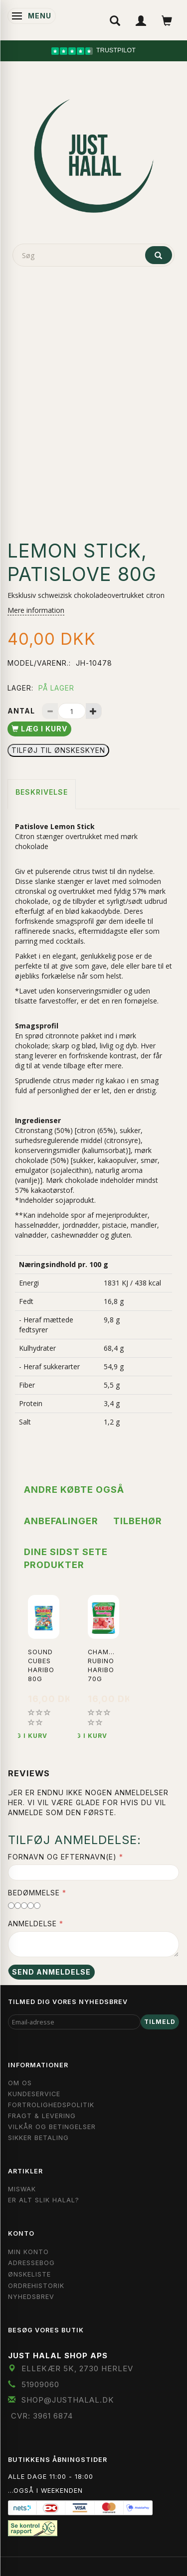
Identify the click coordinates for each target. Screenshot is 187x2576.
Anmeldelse (32, 1923)
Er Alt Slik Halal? (43, 2200)
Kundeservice (34, 2094)
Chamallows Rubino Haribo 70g (103, 1665)
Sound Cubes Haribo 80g (41, 1665)
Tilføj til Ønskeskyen (58, 750)
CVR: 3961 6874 (42, 2416)
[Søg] (158, 255)
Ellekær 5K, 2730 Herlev (77, 2368)
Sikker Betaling (38, 2138)
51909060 (40, 2384)
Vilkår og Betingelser (52, 2127)
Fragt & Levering (42, 2116)
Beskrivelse (41, 792)
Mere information (35, 610)
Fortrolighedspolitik (51, 2105)
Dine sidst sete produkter (66, 1558)
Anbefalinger (61, 1521)
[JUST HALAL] (94, 153)
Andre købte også (74, 1489)
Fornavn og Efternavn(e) (62, 1857)
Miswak (22, 2189)
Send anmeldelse (51, 1972)
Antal (22, 711)
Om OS (20, 2083)
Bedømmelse (34, 1892)
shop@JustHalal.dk (67, 2400)
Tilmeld (160, 2021)
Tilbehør (137, 1521)
